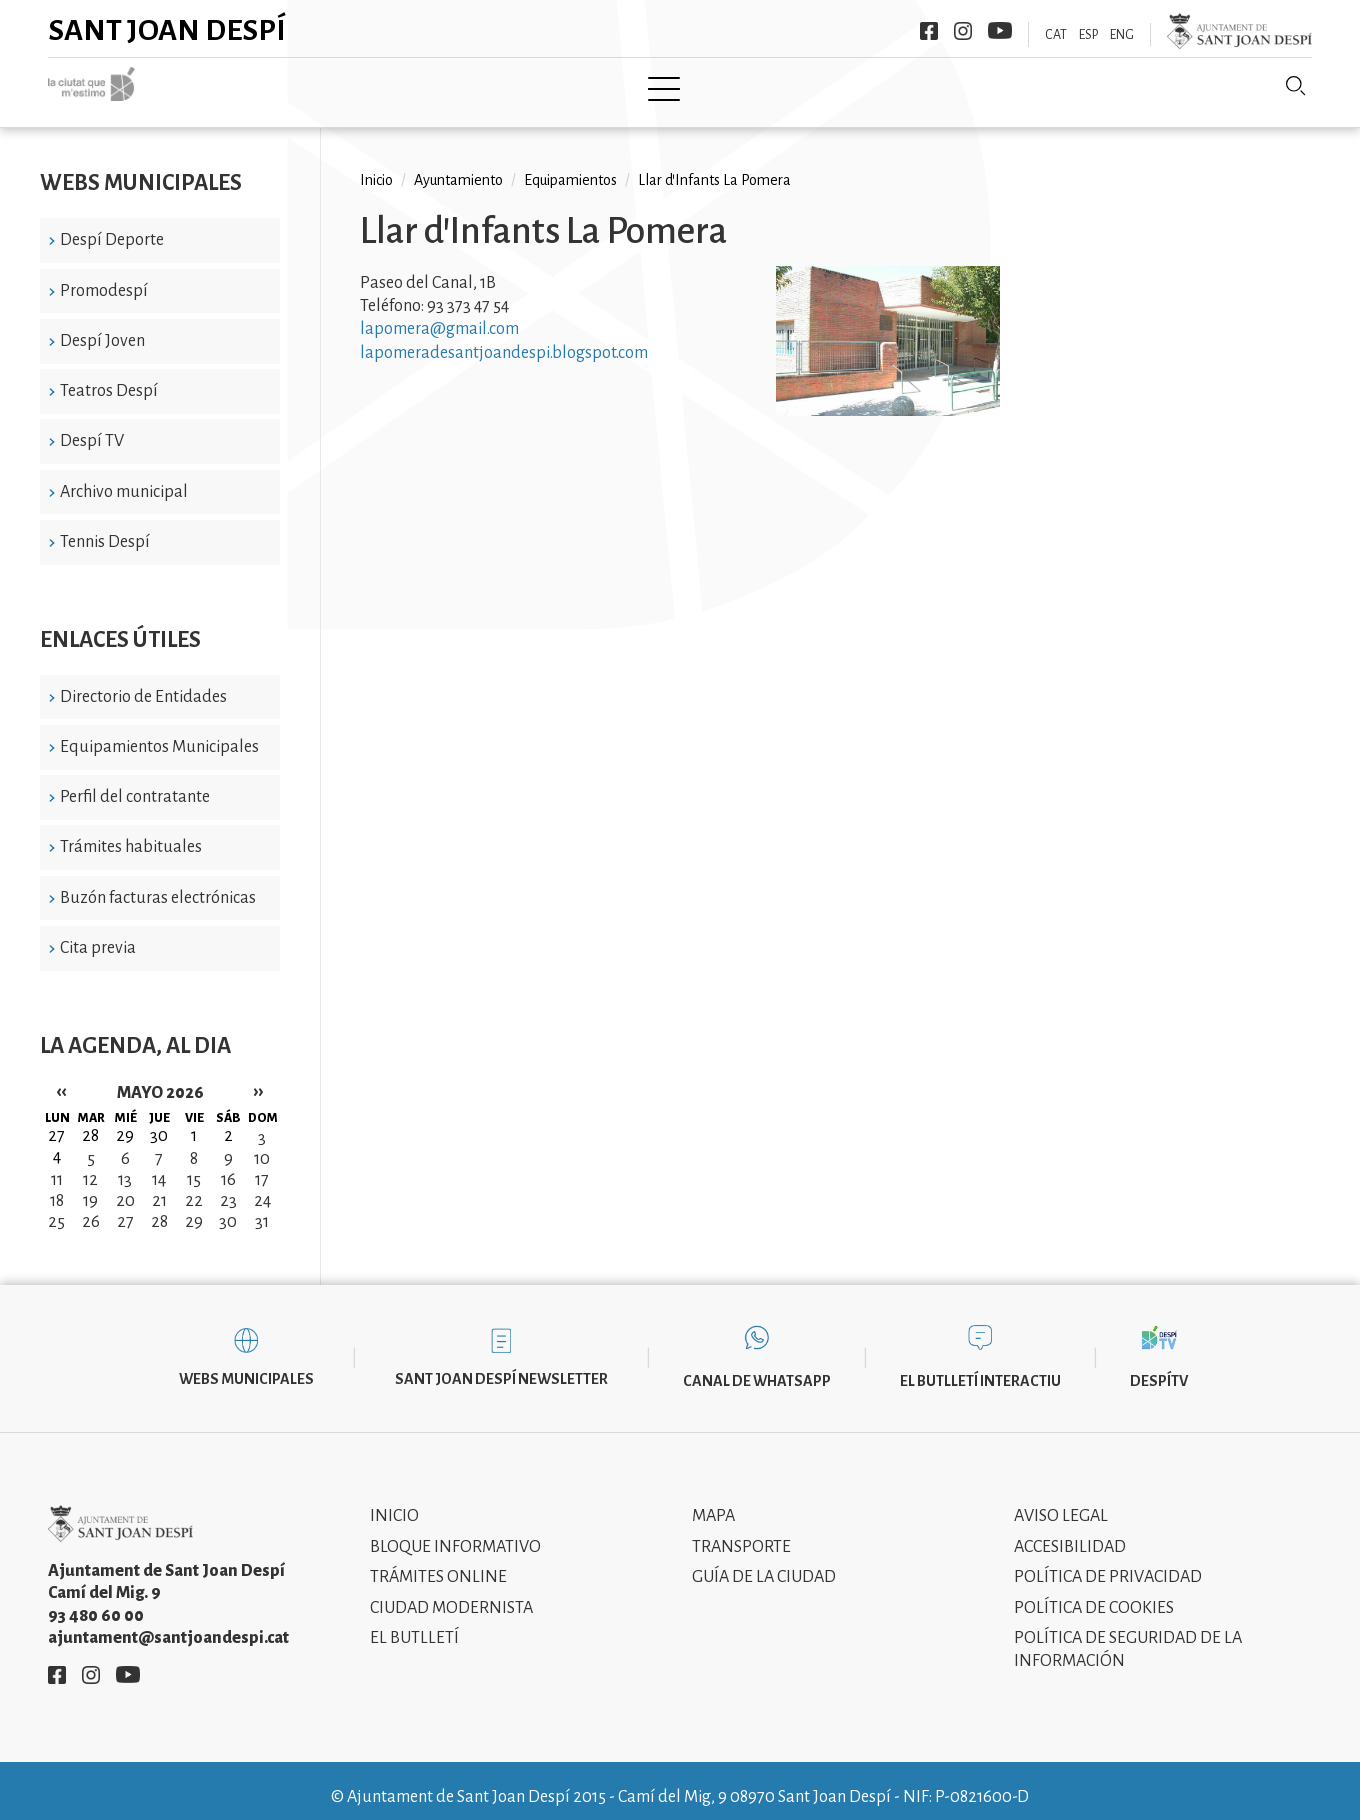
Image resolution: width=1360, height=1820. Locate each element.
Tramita (608, 87)
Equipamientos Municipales (159, 733)
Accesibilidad (1070, 1532)
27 (125, 1207)
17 (262, 1165)
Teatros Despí (109, 377)
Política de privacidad (1108, 1563)
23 (228, 1186)
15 (194, 1165)
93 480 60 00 (96, 1601)
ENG (1122, 35)
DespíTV (1159, 1366)
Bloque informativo (455, 1532)
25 (56, 1207)
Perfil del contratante (135, 783)
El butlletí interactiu (980, 1366)
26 (91, 1207)
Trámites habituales (131, 833)
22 (194, 1186)
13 (125, 1165)
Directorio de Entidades (143, 682)
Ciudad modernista (451, 1593)
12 (90, 1165)
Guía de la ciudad (764, 1563)
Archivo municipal (124, 477)
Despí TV (92, 427)
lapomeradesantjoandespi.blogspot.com (504, 339)
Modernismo (730, 87)
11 (57, 1165)
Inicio (267, 87)
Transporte (741, 1532)
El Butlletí (414, 1624)
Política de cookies (1094, 1593)
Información (871, 87)
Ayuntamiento (481, 87)
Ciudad (357, 87)
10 (262, 1144)
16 (228, 1165)
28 (159, 1207)
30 (228, 1207)
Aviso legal (1061, 1502)
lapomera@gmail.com (439, 315)
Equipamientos (570, 166)
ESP (1088, 35)
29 (194, 1207)
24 (262, 1186)
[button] (888, 396)
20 (125, 1186)
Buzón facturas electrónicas (158, 883)
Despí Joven (102, 326)
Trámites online (438, 1563)
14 (159, 1165)
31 (262, 1207)
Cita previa (98, 934)
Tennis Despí (105, 528)
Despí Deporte (112, 226)
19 (90, 1186)
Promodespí (104, 276)
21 (159, 1186)
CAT (1056, 35)
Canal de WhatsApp (757, 1366)
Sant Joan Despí (167, 30)
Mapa (713, 1502)
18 (57, 1186)
